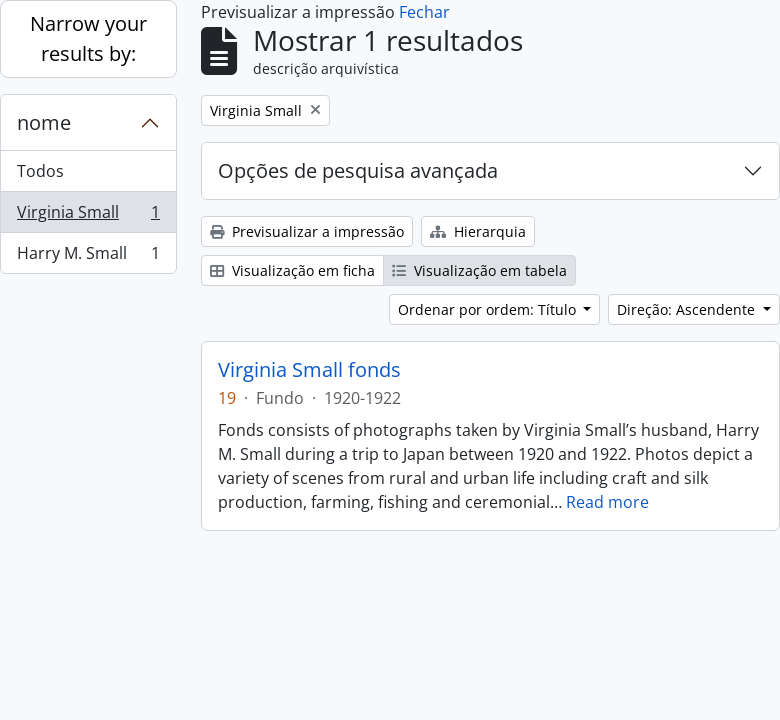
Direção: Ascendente (688, 309)
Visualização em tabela (479, 270)
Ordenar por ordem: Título (489, 309)
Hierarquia (478, 231)
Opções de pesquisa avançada (358, 170)
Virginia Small (88, 216)
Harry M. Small (88, 257)
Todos (40, 171)
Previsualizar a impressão (307, 231)
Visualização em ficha (292, 270)
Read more (607, 502)
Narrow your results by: (88, 38)
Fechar (424, 12)
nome (44, 122)
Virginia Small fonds (309, 370)
